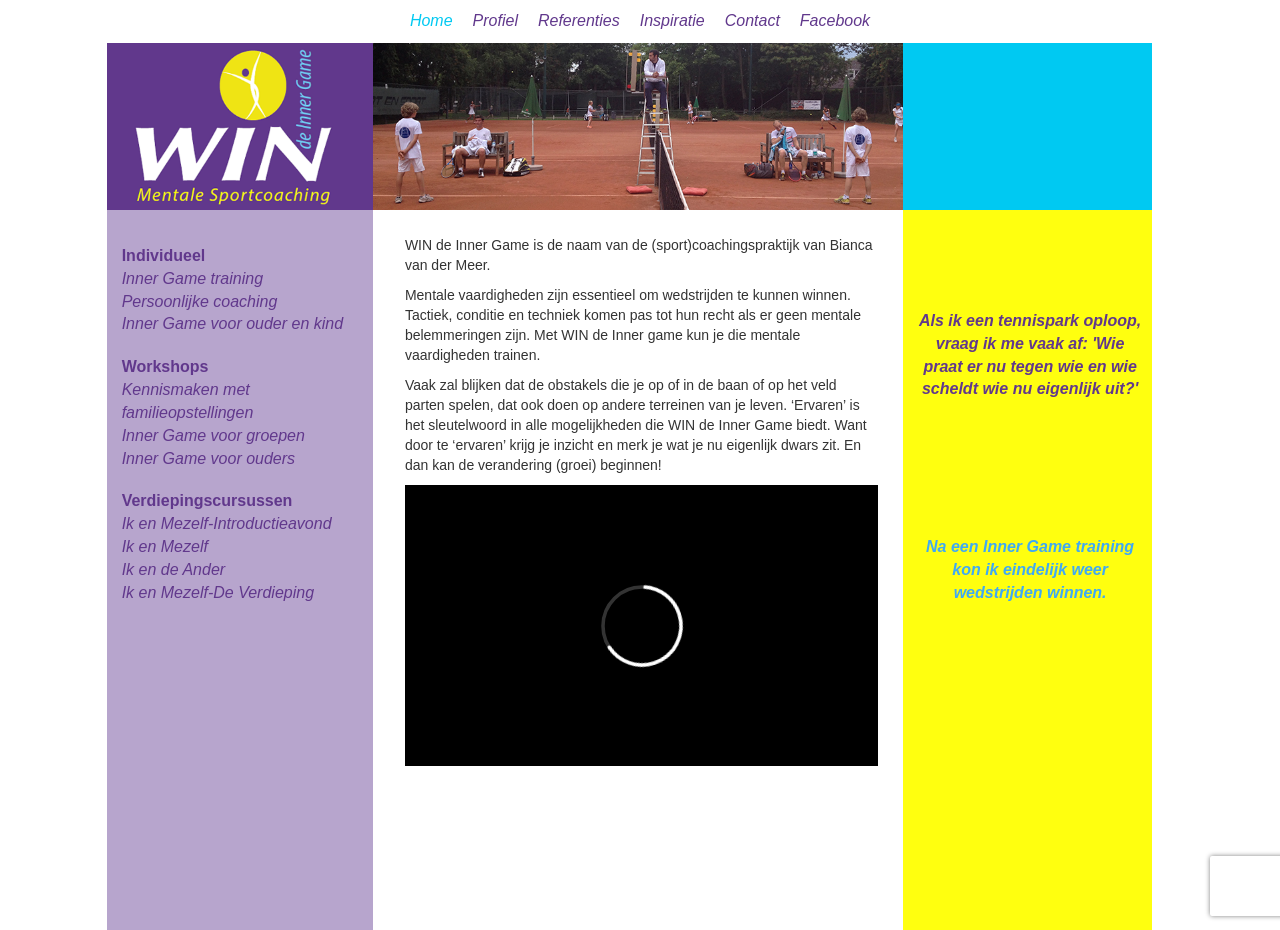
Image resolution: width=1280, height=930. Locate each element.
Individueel (164, 255)
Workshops (165, 366)
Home (431, 20)
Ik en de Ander (173, 569)
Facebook (835, 20)
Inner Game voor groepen (213, 435)
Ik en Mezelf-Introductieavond (227, 523)
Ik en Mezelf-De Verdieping (218, 592)
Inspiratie (672, 20)
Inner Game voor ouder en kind (232, 323)
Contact (752, 20)
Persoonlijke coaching (200, 301)
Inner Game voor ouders (208, 458)
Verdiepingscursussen (207, 500)
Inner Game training (192, 278)
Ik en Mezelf (165, 546)
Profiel (495, 20)
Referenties (579, 20)
